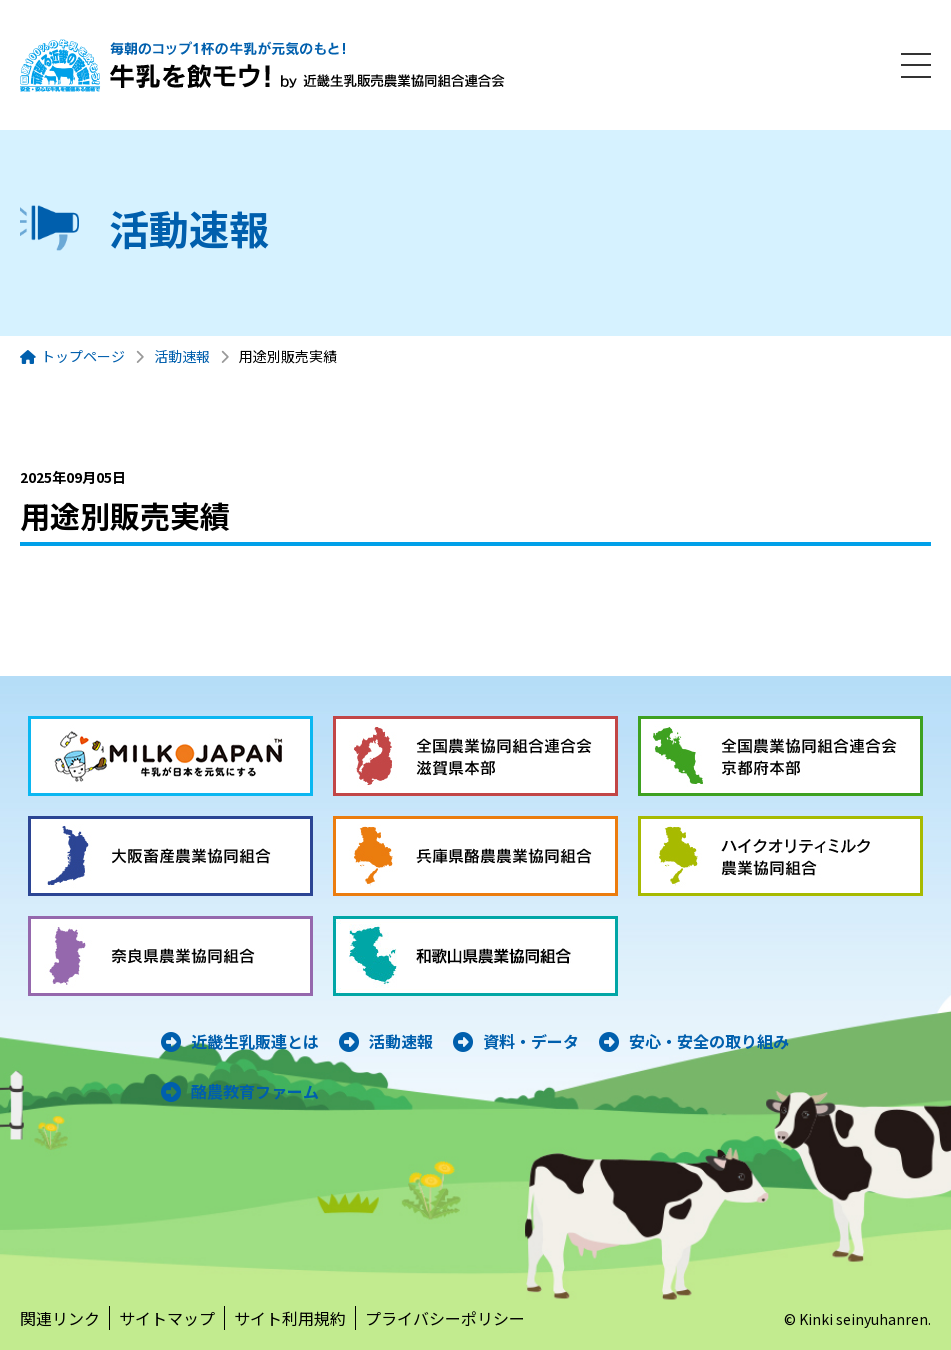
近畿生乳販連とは (255, 1041)
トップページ (83, 356)
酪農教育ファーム (255, 1091)
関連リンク (60, 1318)
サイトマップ (167, 1318)
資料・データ (531, 1041)
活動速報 (182, 356)
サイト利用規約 (290, 1318)
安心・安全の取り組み (709, 1041)
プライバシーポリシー (445, 1318)
